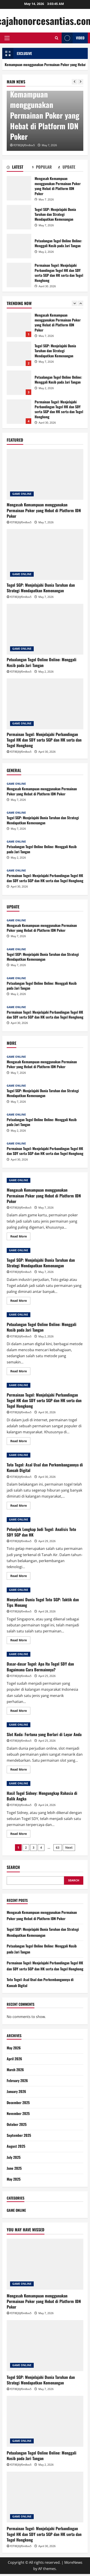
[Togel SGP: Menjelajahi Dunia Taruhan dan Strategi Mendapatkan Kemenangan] (45, 554)
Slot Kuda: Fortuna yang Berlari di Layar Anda (44, 1734)
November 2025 (18, 2113)
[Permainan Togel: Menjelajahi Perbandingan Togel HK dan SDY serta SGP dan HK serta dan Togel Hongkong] (45, 703)
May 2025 (14, 2179)
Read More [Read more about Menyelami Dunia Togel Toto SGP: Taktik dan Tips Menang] (20, 1641)
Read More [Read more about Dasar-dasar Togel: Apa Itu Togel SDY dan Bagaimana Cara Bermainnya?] (20, 1711)
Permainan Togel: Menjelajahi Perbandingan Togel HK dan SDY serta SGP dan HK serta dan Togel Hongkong (19, 275)
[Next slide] (80, 82)
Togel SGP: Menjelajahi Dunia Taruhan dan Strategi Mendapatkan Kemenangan (19, 217)
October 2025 (17, 2124)
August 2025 (16, 2146)
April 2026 (14, 2058)
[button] (7, 38)
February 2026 (17, 2080)
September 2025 (19, 2135)
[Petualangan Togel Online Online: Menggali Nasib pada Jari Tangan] (45, 629)
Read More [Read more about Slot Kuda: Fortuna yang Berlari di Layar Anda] (20, 1770)
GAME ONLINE (21, 494)
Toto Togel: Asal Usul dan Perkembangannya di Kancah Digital (45, 1467)
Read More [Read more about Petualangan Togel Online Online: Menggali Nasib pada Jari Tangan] (20, 1372)
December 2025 (18, 2102)
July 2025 (14, 2157)
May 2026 (14, 2047)
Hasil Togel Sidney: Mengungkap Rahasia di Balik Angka (42, 1796)
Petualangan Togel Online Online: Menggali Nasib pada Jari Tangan (19, 246)
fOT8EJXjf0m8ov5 (24, 145)
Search (13, 1867)
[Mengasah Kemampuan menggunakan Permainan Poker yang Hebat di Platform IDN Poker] (45, 474)
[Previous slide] (74, 82)
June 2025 (14, 2168)
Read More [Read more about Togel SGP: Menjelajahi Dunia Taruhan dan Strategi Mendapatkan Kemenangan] (20, 1301)
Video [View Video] (73, 37)
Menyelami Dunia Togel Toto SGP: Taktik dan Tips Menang (43, 1602)
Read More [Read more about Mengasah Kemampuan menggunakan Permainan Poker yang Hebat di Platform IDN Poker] (20, 1237)
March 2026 (15, 2069)
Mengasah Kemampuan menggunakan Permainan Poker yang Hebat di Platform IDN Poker (19, 188)
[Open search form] (56, 38)
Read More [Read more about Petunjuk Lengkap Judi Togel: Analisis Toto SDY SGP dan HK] (20, 1576)
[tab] (19, 167)
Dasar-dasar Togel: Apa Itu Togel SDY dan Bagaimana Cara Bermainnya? (40, 1666)
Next (69, 1847)
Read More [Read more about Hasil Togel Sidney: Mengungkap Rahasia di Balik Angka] (20, 1834)
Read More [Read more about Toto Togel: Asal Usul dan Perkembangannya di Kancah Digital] (20, 1506)
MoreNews (73, 2562)
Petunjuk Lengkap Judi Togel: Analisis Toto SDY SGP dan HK (41, 1532)
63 (57, 1847)
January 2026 (16, 2091)
